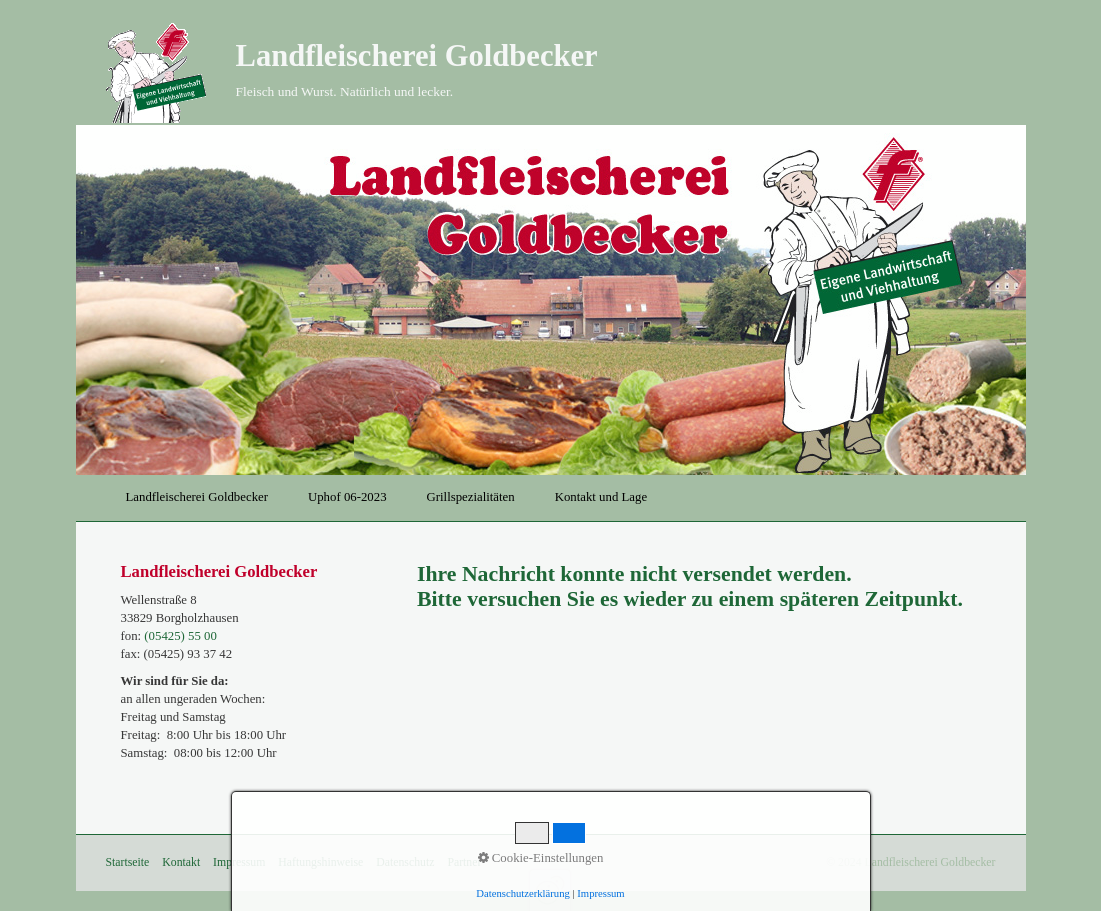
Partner (464, 862)
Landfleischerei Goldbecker (417, 56)
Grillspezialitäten (471, 497)
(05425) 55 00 (180, 636)
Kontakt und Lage (601, 497)
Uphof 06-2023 (347, 497)
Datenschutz (405, 862)
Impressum (239, 862)
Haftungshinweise (320, 862)
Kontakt (181, 862)
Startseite (128, 862)
